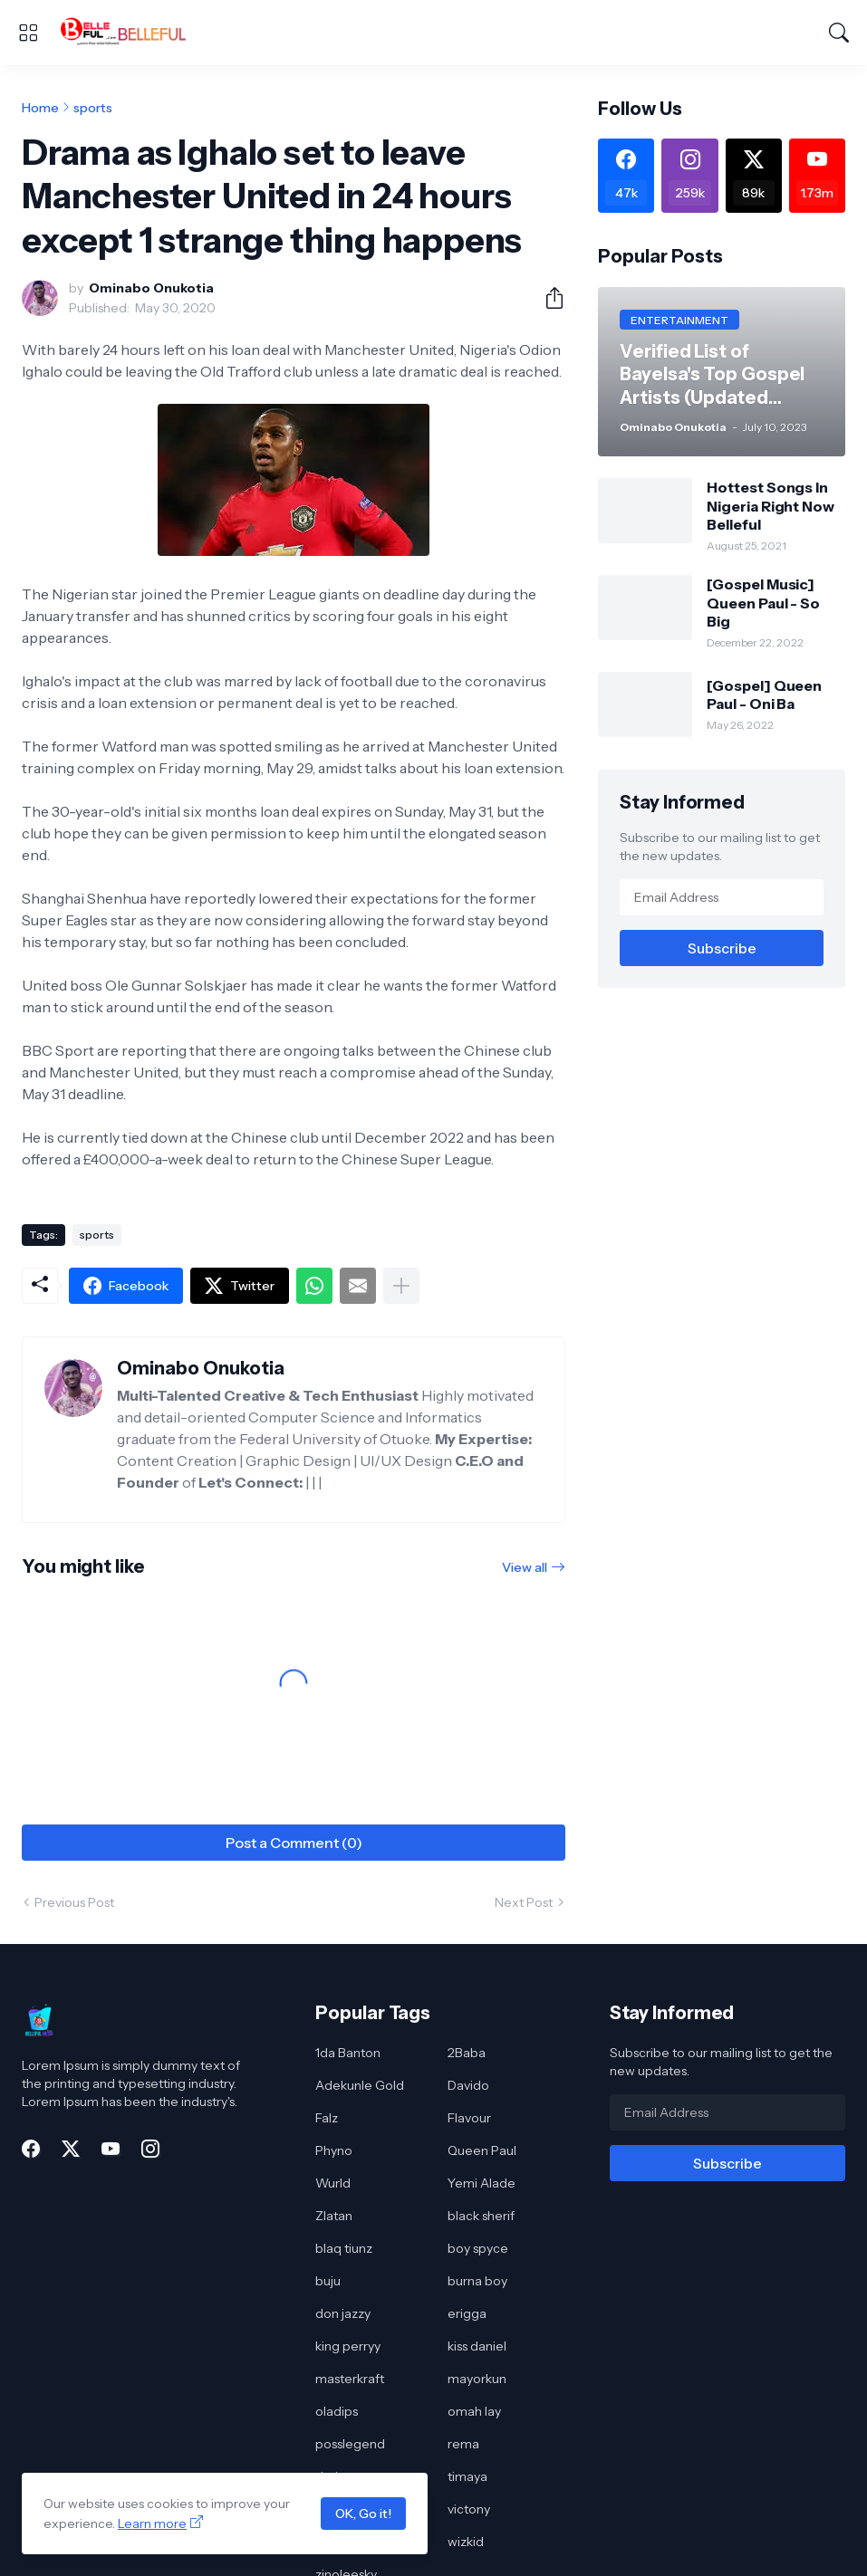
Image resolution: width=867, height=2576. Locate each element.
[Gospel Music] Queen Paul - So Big (763, 602)
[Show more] (401, 1286)
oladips (336, 2411)
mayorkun (477, 2378)
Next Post (524, 1902)
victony (469, 2509)
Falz (326, 2118)
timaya (467, 2476)
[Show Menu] (28, 32)
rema (463, 2444)
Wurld (333, 2183)
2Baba (467, 2053)
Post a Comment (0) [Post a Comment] (294, 1843)
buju (328, 2281)
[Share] (547, 298)
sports (92, 108)
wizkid (466, 2541)
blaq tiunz (343, 2248)
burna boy (477, 2281)
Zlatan (333, 2215)
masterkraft (349, 2378)
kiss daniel (477, 2346)
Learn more (152, 2523)
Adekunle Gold (359, 2085)
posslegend (350, 2444)
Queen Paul (482, 2150)
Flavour (469, 2118)
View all (524, 1567)
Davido (468, 2085)
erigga (467, 2313)
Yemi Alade (481, 2183)
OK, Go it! (363, 2513)
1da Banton (348, 2053)
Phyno (333, 2150)
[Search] (839, 32)
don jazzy (343, 2313)
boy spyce (478, 2248)
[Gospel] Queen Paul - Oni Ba (764, 694)
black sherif (481, 2215)
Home (40, 108)
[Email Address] (722, 897)
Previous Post (74, 1902)
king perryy (348, 2346)
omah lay (474, 2411)
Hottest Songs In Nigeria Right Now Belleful (770, 505)
